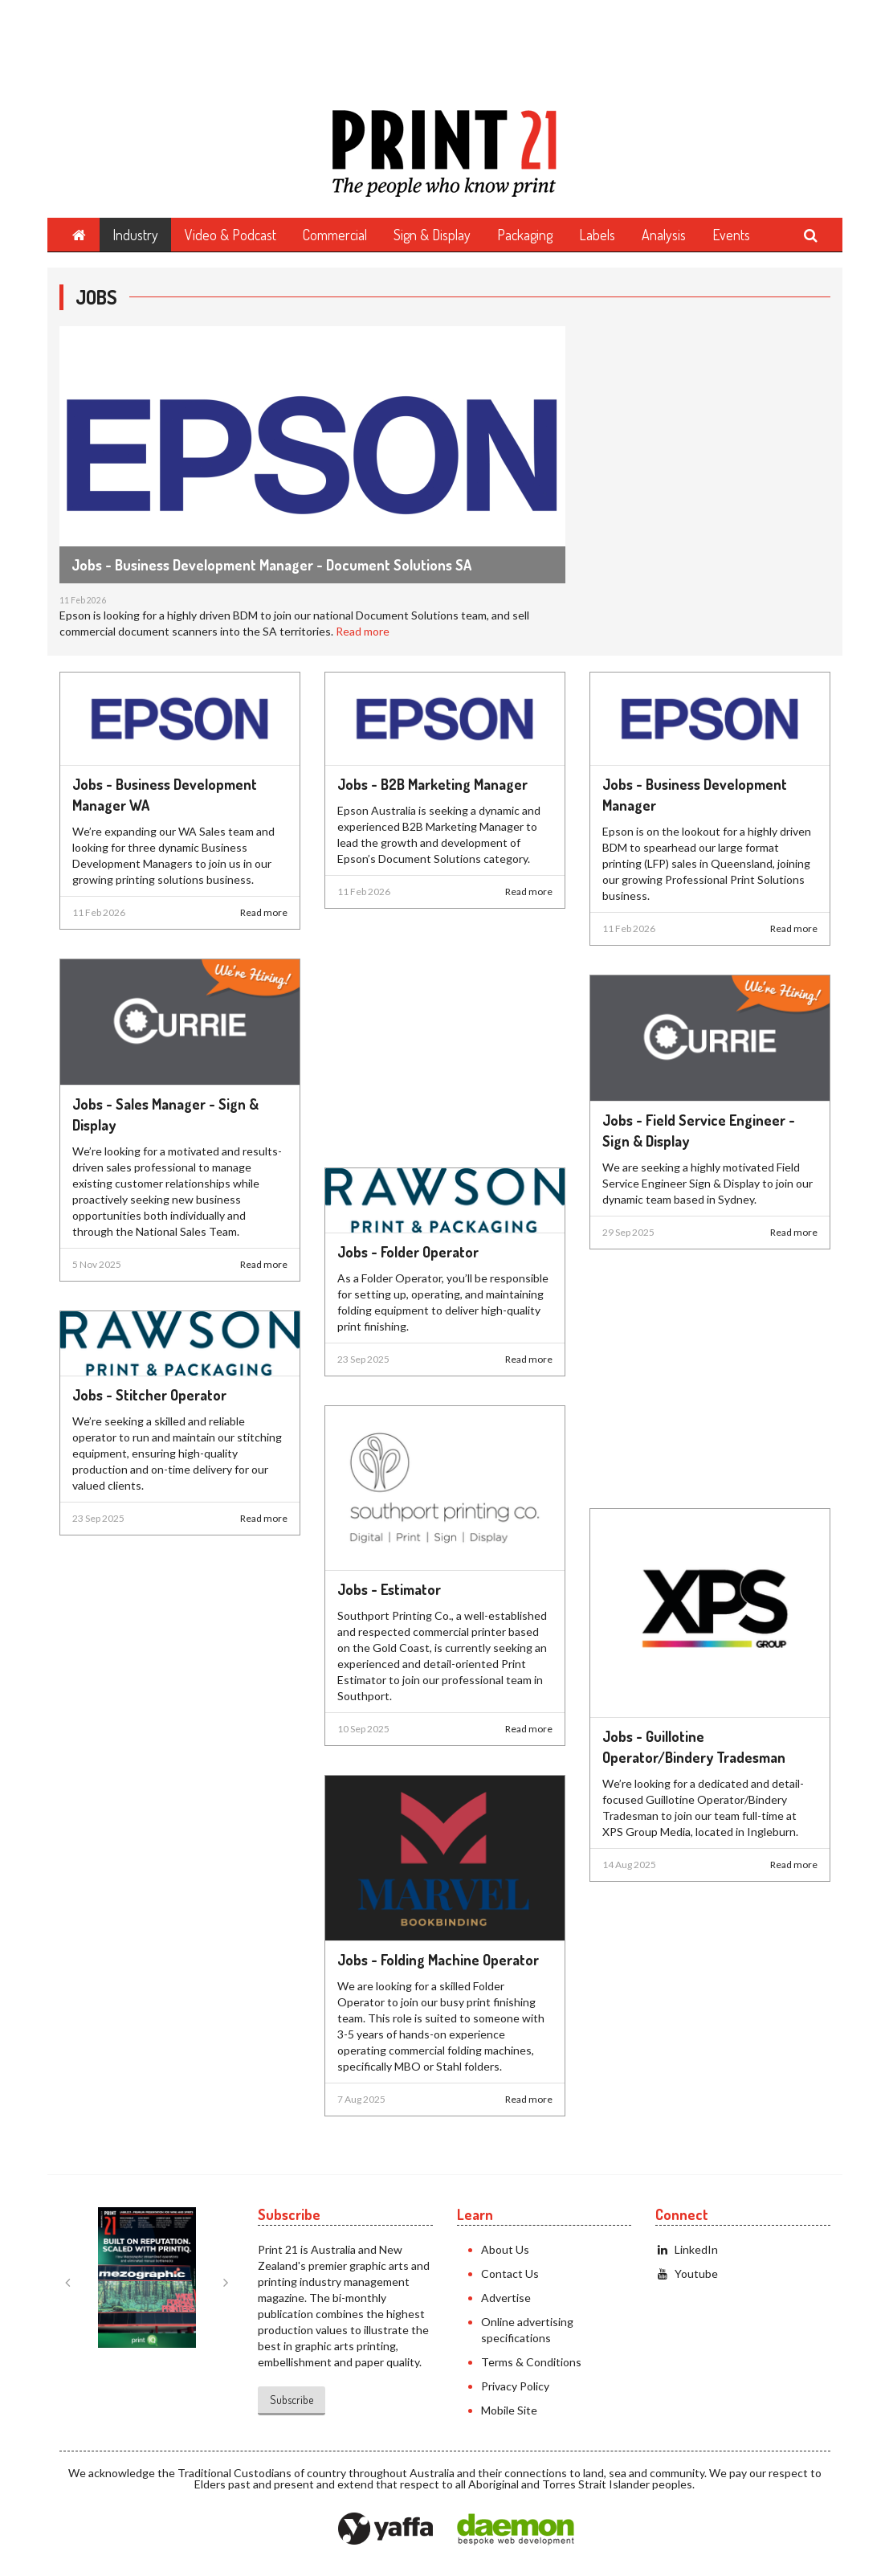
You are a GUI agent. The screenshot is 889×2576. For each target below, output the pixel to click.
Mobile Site (509, 2410)
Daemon (515, 2529)
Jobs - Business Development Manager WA (164, 794)
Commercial (335, 234)
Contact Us (510, 2273)
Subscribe (291, 2399)
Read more (362, 631)
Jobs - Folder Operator (408, 1252)
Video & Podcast (230, 234)
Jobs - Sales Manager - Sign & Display (165, 1114)
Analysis (664, 234)
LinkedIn (686, 2249)
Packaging (525, 234)
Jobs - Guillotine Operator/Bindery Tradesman (693, 1747)
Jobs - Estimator (389, 1589)
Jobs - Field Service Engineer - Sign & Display (698, 1130)
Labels (597, 234)
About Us (505, 2249)
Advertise (506, 2297)
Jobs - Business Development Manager (694, 794)
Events (731, 234)
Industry (135, 234)
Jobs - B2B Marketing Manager (432, 784)
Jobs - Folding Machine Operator (438, 1960)
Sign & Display (432, 234)
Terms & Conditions (531, 2362)
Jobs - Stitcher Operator (149, 1395)
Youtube (686, 2273)
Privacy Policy (515, 2386)
